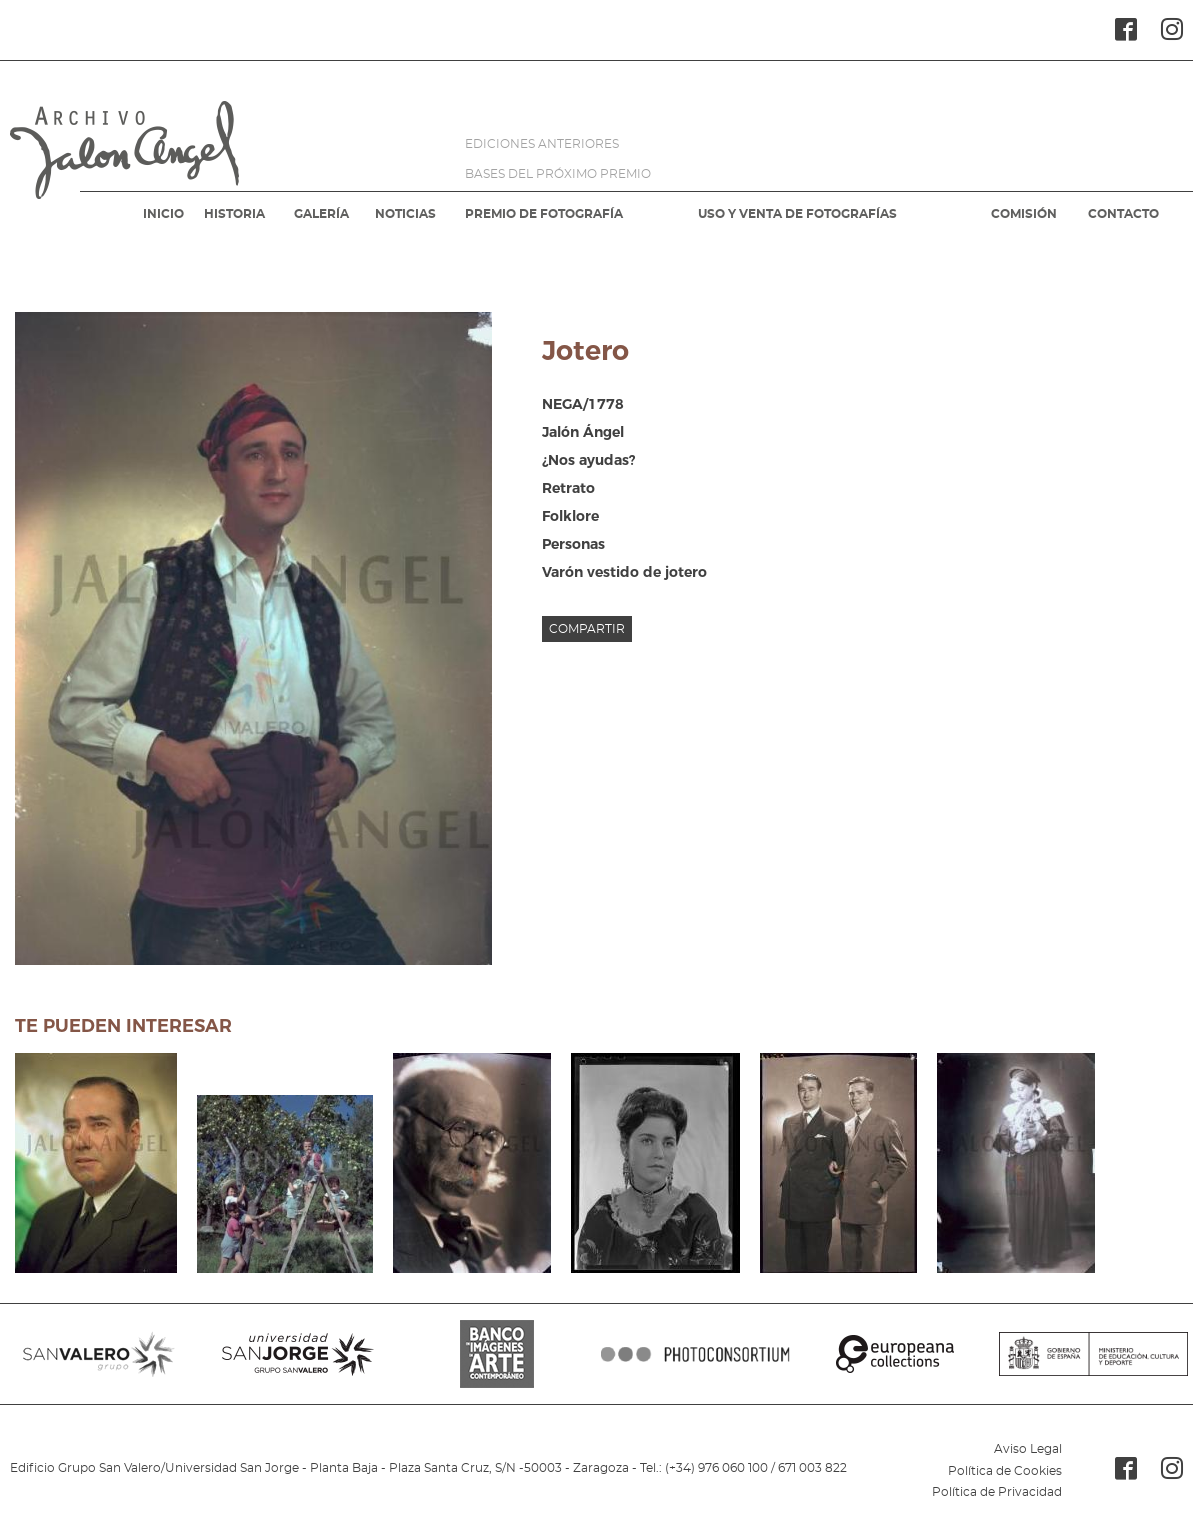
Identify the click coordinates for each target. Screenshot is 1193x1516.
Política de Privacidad (997, 1492)
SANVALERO (99, 1354)
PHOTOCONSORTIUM (695, 1354)
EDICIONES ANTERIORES (542, 144)
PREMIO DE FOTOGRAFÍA (544, 214)
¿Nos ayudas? (588, 460)
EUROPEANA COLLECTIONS (894, 1354)
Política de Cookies (1005, 1471)
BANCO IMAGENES (497, 1354)
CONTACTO (1123, 214)
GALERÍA (321, 214)
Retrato (568, 488)
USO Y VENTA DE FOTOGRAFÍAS (797, 214)
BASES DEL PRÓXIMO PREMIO (558, 174)
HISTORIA (234, 214)
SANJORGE (298, 1354)
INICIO (163, 214)
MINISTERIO (1093, 1354)
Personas (573, 544)
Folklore (570, 516)
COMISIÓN (1024, 214)
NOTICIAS (405, 214)
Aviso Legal (1028, 1449)
